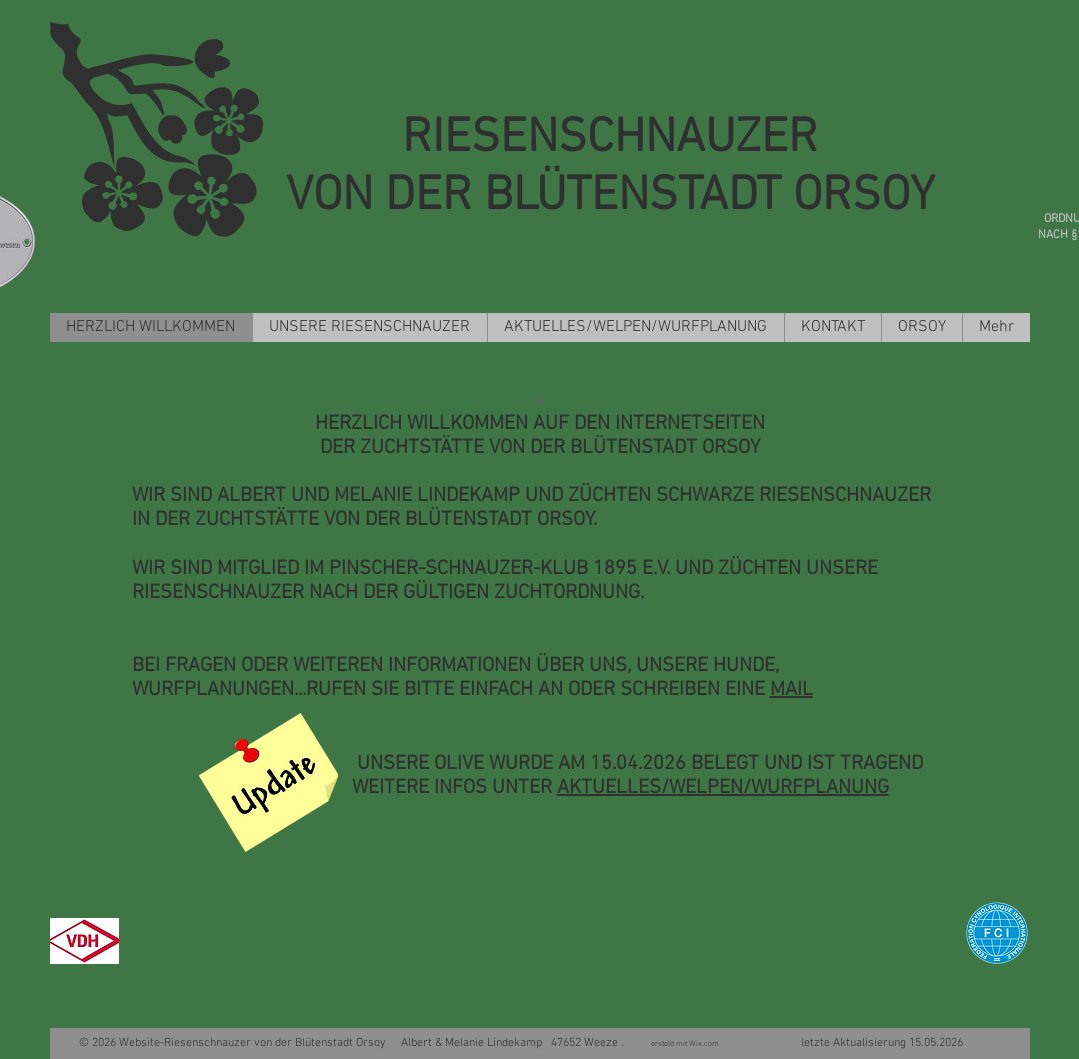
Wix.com (706, 1044)
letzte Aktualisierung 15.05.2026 (843, 1043)
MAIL (791, 690)
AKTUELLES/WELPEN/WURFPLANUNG (723, 788)
